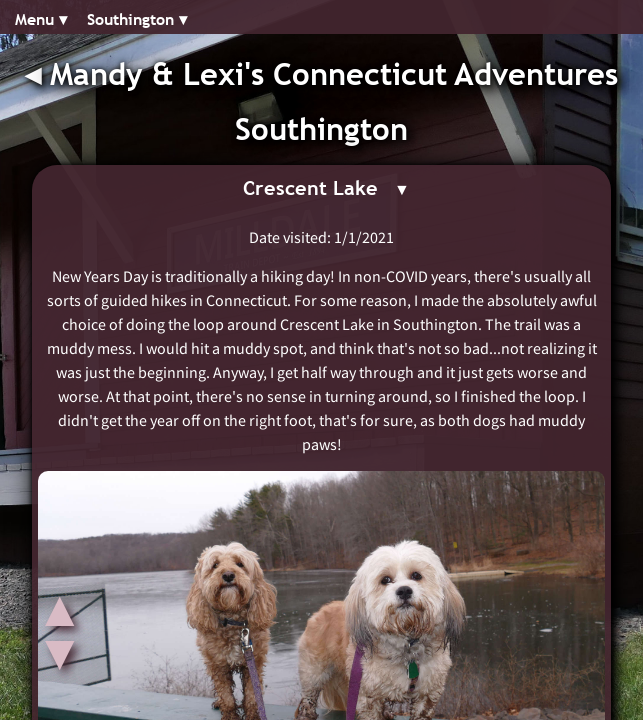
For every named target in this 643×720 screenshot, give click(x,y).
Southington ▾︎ (137, 19)
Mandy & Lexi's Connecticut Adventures (334, 74)
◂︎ (37, 74)
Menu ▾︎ (41, 19)
